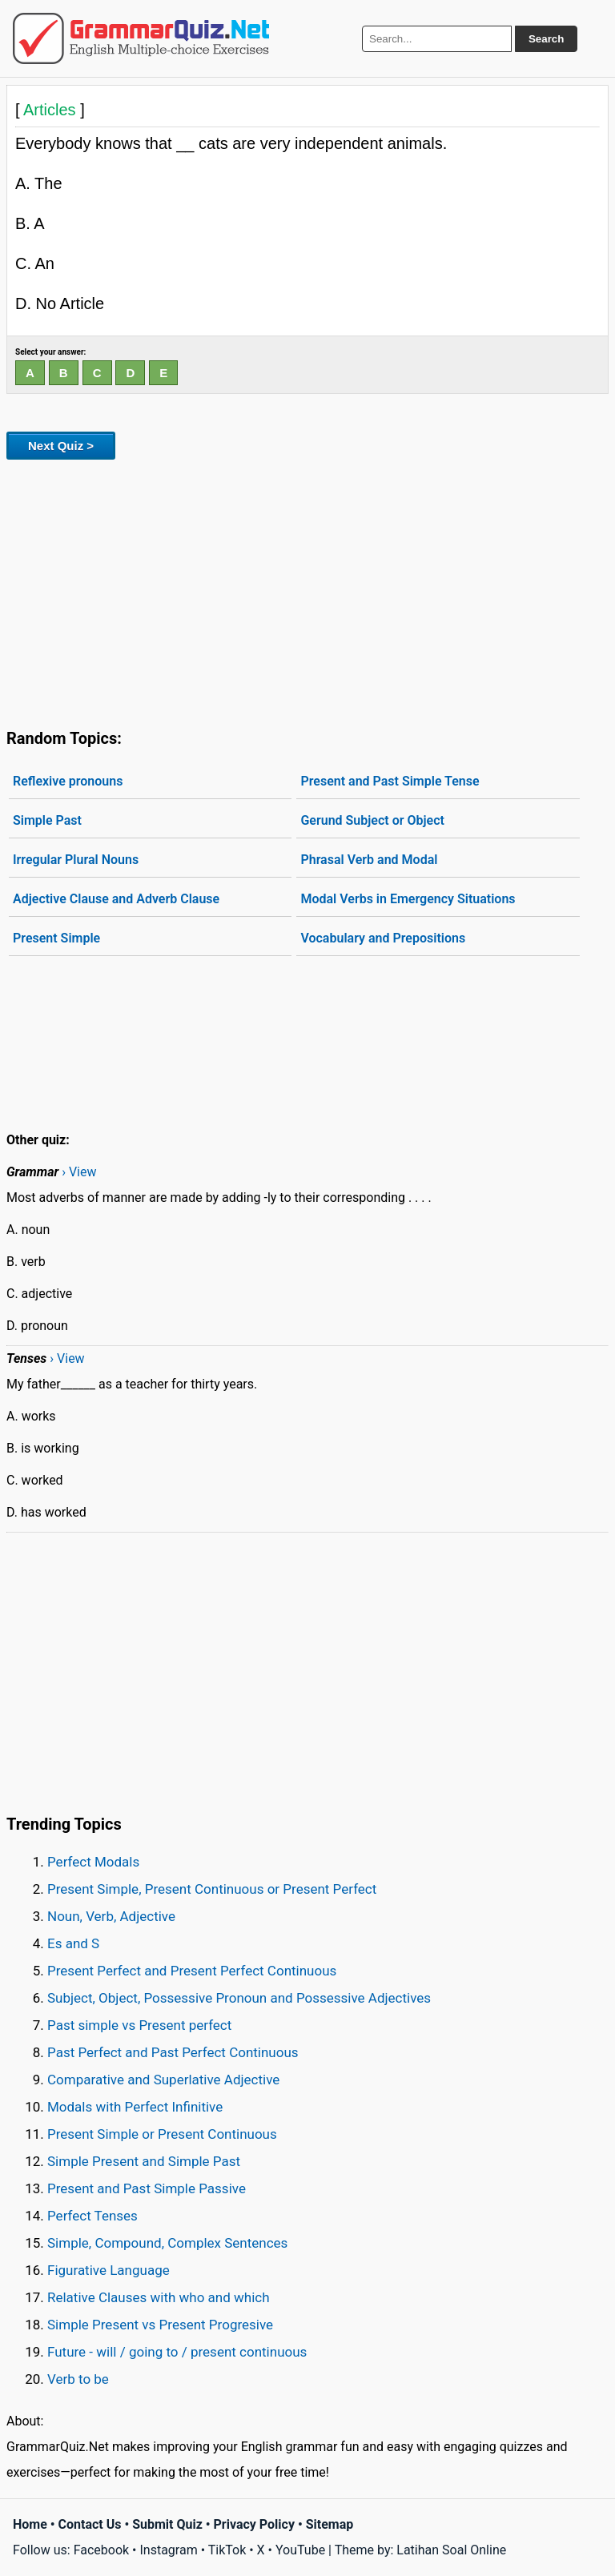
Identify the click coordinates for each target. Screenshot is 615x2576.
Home (30, 2524)
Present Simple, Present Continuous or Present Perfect (211, 1889)
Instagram (168, 2550)
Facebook (101, 2550)
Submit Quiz (167, 2524)
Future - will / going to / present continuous (177, 2352)
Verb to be (78, 2379)
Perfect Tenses (92, 2216)
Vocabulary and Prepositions (382, 938)
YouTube (300, 2550)
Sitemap (330, 2524)
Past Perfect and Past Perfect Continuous (173, 2052)
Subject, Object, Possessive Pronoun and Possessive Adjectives (239, 1998)
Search (546, 39)
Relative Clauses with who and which (158, 2297)
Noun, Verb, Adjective (111, 1916)
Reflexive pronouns (68, 781)
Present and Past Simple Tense (389, 781)
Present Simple (56, 938)
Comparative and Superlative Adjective (163, 2080)
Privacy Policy (254, 2524)
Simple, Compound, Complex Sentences (167, 2243)
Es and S (73, 1943)
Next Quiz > (61, 445)
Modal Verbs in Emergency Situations (407, 898)
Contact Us (90, 2524)
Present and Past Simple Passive (146, 2188)
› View (79, 1171)
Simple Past (47, 820)
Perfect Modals (93, 1862)
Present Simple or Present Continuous (162, 2134)
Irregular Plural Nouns (76, 859)
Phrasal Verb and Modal (368, 859)
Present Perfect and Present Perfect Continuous (191, 1971)
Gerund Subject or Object (372, 820)
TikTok (227, 2550)
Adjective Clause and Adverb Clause (116, 898)
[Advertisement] (307, 591)
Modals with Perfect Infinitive (135, 2107)
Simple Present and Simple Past (143, 2161)
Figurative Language (108, 2270)
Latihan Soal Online (451, 2550)
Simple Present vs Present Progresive (160, 2325)
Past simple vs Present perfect (139, 2025)
